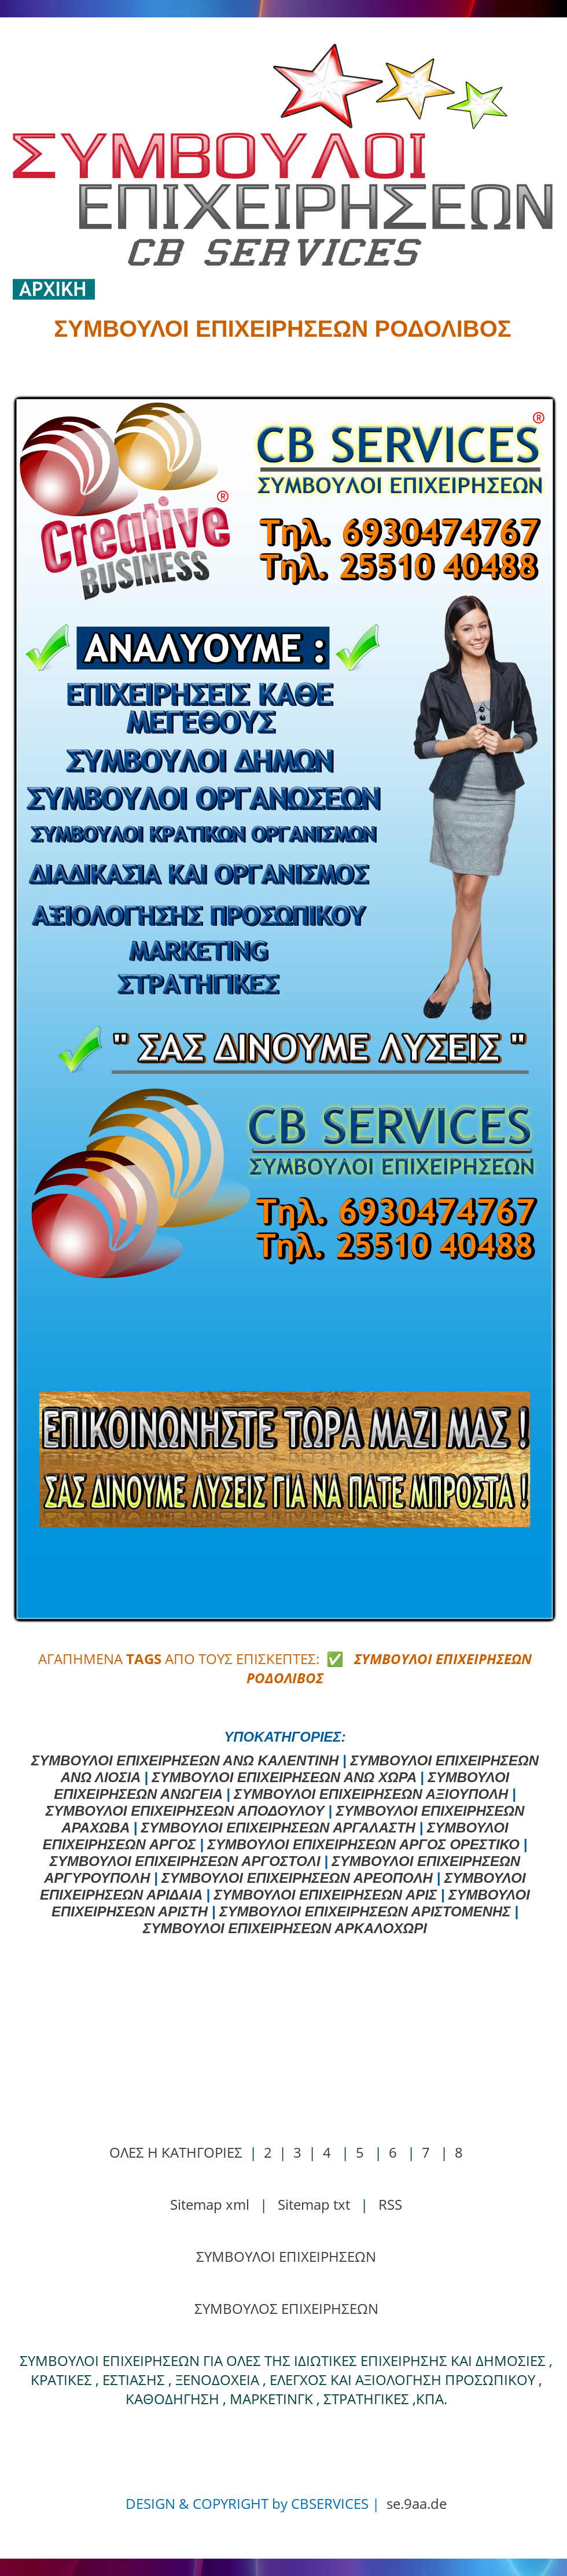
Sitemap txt (314, 2204)
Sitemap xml (209, 2204)
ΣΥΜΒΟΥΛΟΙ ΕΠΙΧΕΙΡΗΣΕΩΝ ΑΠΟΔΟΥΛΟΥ (185, 1811)
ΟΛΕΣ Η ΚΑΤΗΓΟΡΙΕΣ (175, 2152)
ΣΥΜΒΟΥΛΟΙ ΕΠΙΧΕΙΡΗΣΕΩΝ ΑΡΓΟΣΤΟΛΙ (185, 1861)
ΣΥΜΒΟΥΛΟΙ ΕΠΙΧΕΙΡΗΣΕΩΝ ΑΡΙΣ (325, 1894)
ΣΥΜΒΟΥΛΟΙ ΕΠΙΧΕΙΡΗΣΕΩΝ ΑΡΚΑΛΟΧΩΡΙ (285, 1928)
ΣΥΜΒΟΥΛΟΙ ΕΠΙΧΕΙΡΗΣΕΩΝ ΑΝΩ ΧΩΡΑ (284, 1777)
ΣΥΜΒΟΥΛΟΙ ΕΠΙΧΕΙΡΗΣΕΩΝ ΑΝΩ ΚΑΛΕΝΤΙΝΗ (184, 1760)
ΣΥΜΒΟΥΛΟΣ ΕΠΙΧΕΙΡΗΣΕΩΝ (286, 2308)
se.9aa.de (416, 2503)
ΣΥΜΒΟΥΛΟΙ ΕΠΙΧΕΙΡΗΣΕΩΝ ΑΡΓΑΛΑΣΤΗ (278, 1827)
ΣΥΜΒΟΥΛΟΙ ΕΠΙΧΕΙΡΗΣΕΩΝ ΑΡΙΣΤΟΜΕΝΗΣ (364, 1911)
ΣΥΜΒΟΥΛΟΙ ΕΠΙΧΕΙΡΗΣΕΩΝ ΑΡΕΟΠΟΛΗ (297, 1878)
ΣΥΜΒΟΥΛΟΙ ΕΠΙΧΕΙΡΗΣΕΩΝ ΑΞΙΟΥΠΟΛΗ (371, 1794)
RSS (390, 2204)
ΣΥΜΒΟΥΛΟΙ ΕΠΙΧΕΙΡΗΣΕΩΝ (286, 2256)
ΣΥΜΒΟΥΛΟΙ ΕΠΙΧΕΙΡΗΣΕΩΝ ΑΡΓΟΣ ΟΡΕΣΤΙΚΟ (364, 1844)
